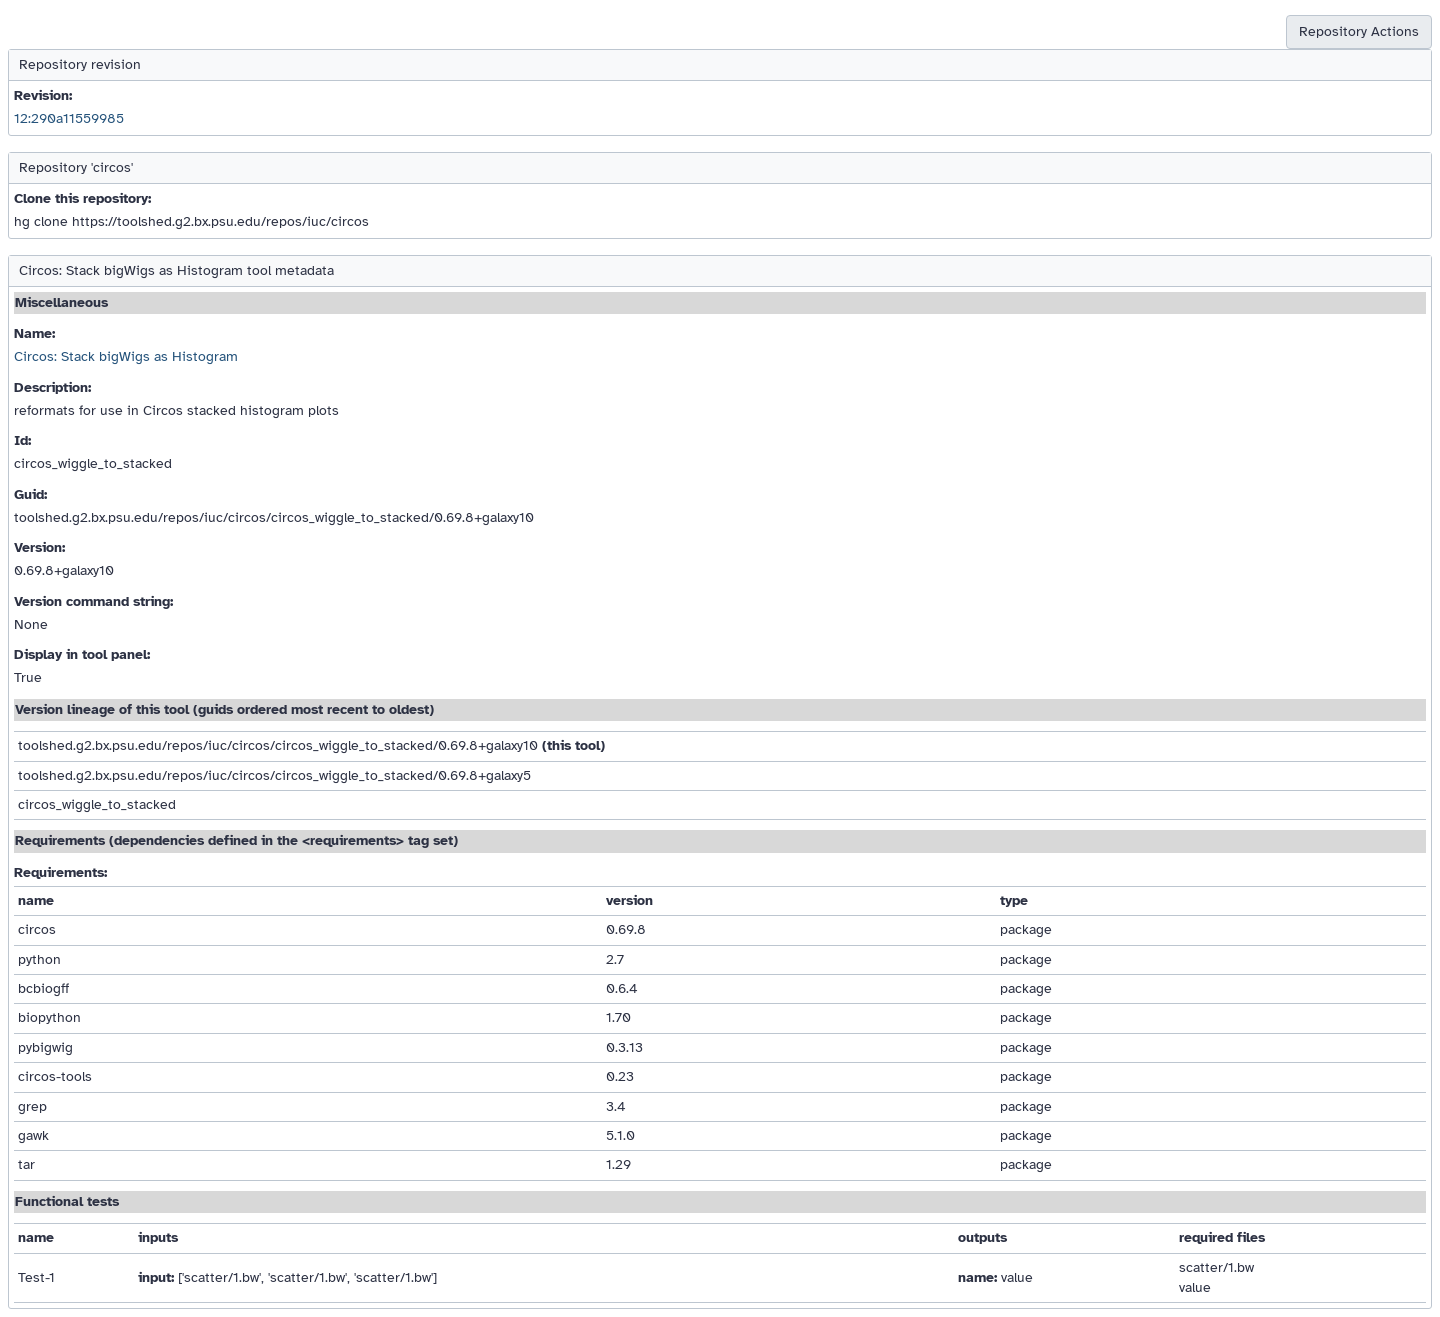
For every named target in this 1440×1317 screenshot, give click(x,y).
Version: (39, 547)
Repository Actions (1359, 31)
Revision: (43, 95)
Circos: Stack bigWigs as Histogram (126, 356)
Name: (34, 333)
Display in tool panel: (82, 654)
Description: (52, 387)
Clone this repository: (82, 198)
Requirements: (60, 872)
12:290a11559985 (69, 118)
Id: (22, 440)
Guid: (30, 494)
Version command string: (93, 601)
